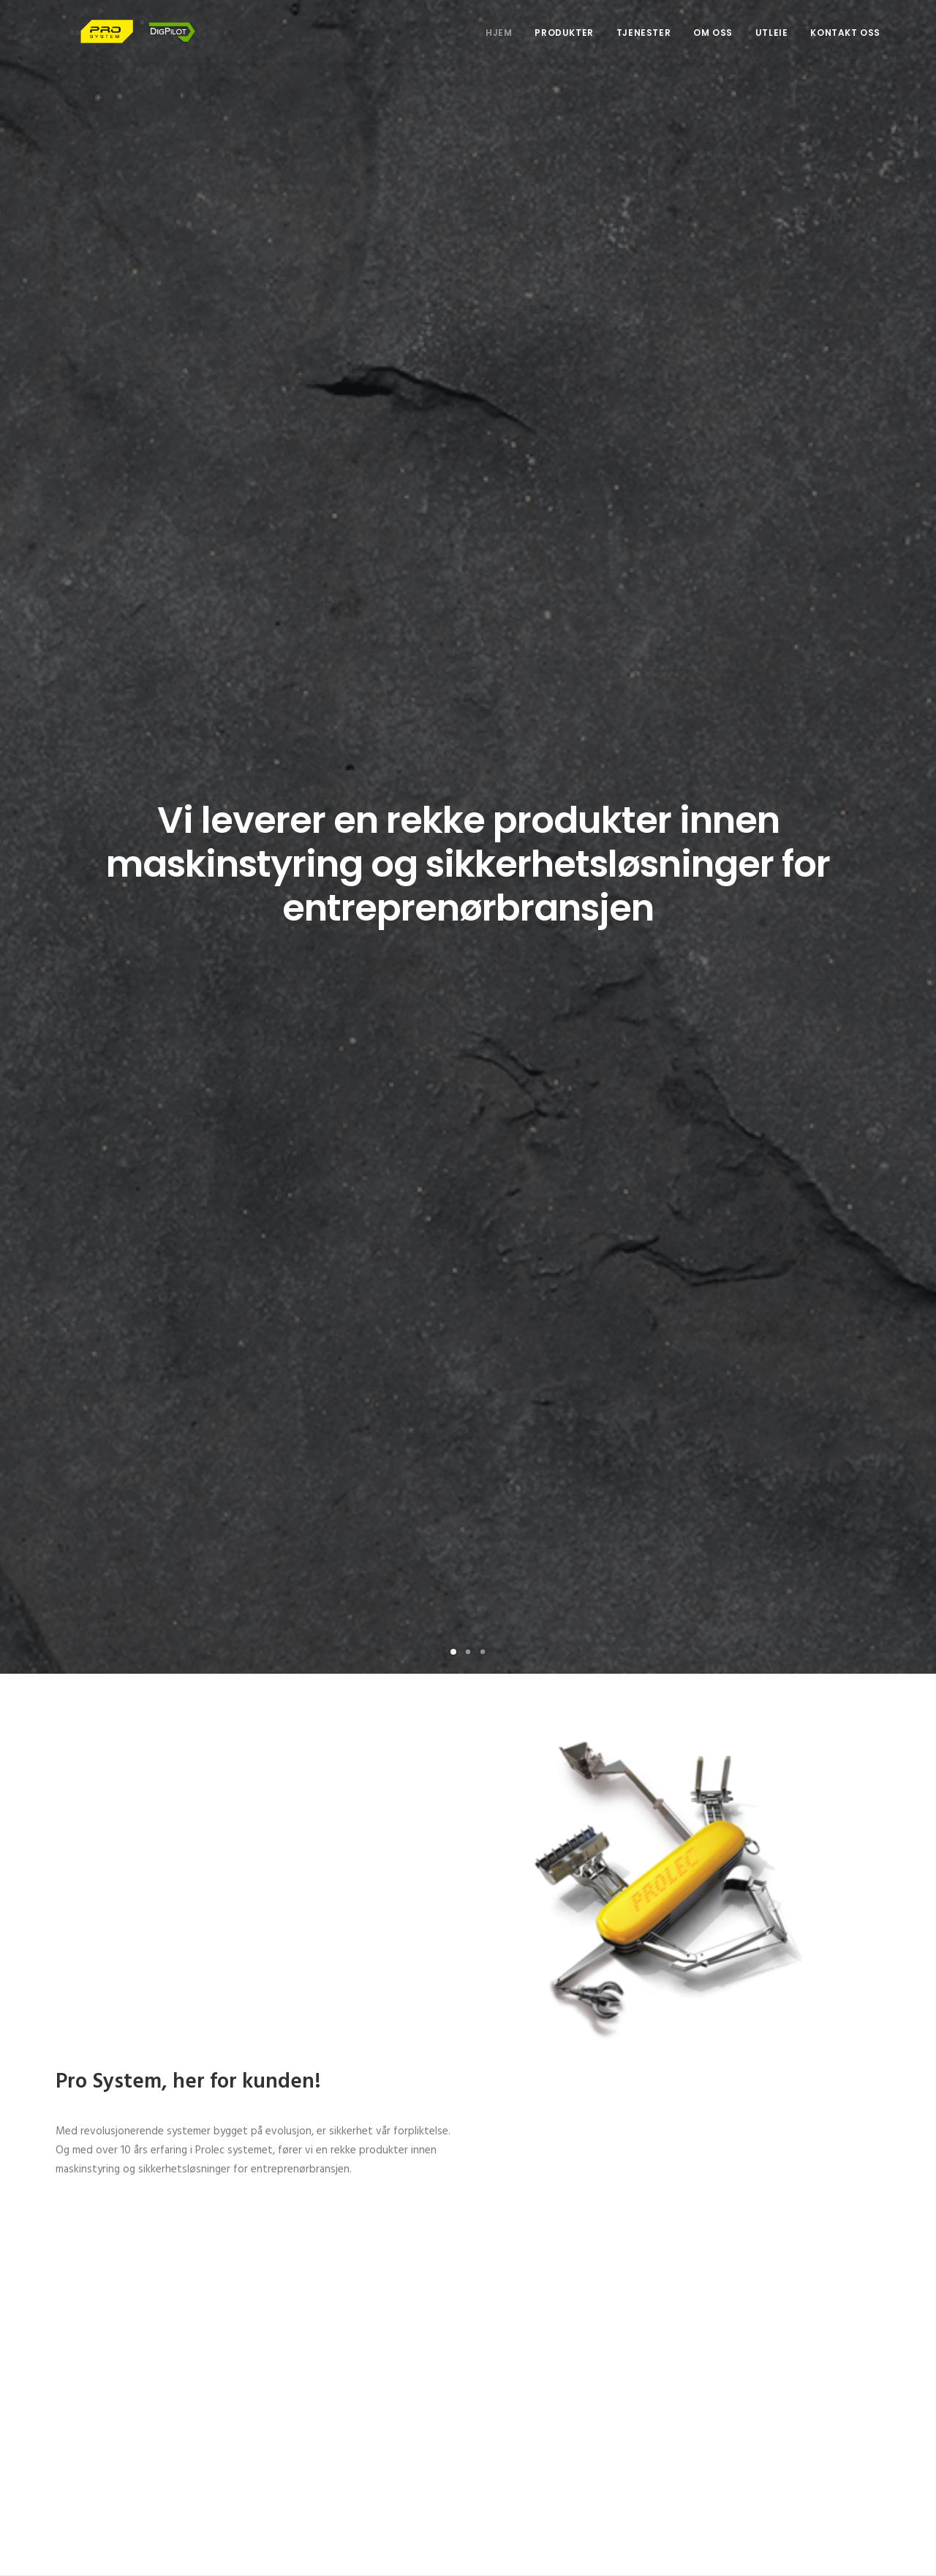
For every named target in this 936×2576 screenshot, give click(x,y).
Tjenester (643, 45)
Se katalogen (564, 1857)
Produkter (564, 45)
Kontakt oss (845, 45)
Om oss (713, 45)
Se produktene (567, 1212)
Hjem (499, 45)
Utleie (771, 45)
